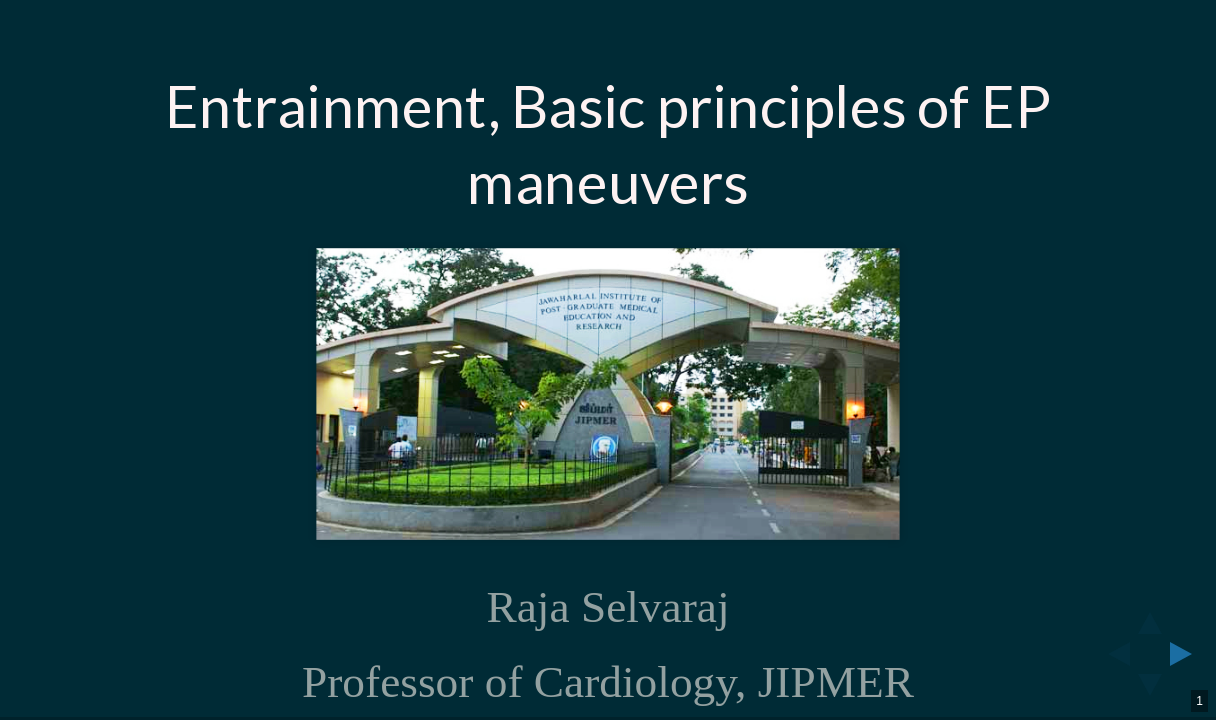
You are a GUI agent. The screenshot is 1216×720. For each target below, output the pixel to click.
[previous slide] (1113, 654)
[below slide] (1150, 691)
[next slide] (1187, 654)
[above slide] (1150, 617)
